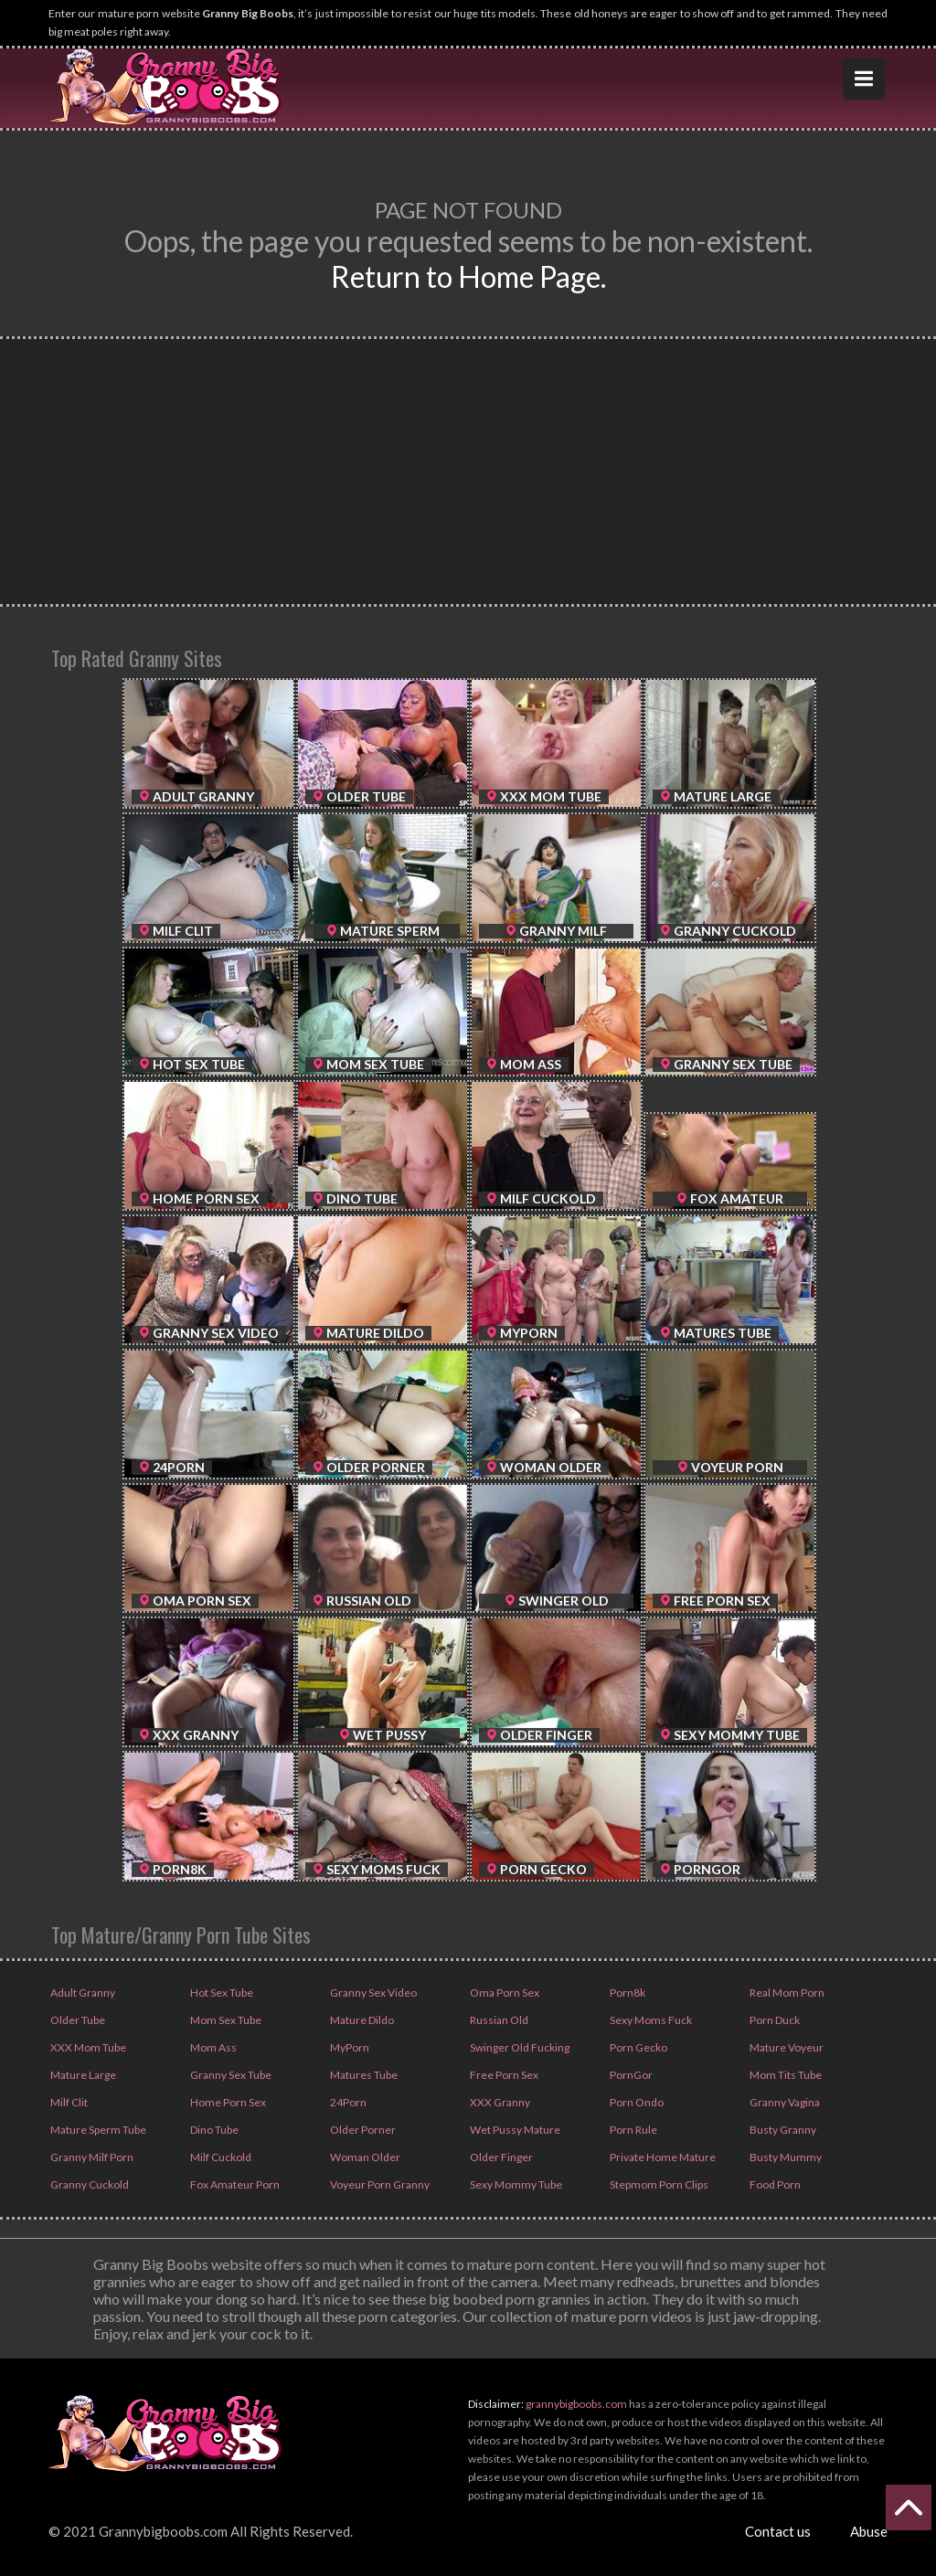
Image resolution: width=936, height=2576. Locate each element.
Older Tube (76, 2020)
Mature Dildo (361, 2020)
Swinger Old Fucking (518, 2047)
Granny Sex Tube (229, 2075)
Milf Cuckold (219, 2157)
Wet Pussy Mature (514, 2129)
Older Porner (362, 2129)
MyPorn (348, 2047)
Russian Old (498, 2020)
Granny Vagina (784, 2102)
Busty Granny (782, 2129)
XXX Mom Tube (87, 2047)
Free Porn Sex (503, 2075)
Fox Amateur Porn (234, 2184)
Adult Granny (81, 1992)
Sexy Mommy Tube (515, 2184)
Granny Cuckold (88, 2184)
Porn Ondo (636, 2102)
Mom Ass (212, 2047)
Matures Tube (363, 2075)
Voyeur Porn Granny (379, 2184)
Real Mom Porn (786, 1992)
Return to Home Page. (468, 276)
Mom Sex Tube (224, 2020)
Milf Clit (68, 2102)
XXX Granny (499, 2102)
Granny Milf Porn (90, 2157)
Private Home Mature (662, 2157)
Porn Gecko (637, 2047)
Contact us (778, 2531)
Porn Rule (632, 2129)
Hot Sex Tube (220, 1992)
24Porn (347, 2102)
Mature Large (82, 2075)
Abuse (869, 2531)
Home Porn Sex (227, 2102)
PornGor (630, 2075)
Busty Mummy (785, 2157)
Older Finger (500, 2157)
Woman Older (364, 2157)
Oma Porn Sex (503, 1992)
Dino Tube (213, 2129)
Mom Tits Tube (785, 2075)
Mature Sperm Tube (97, 2129)
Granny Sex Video (372, 1992)
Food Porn (774, 2184)
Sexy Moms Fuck (650, 2020)
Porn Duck (774, 2020)
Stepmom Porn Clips (658, 2184)
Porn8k (626, 1992)
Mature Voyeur (786, 2047)
